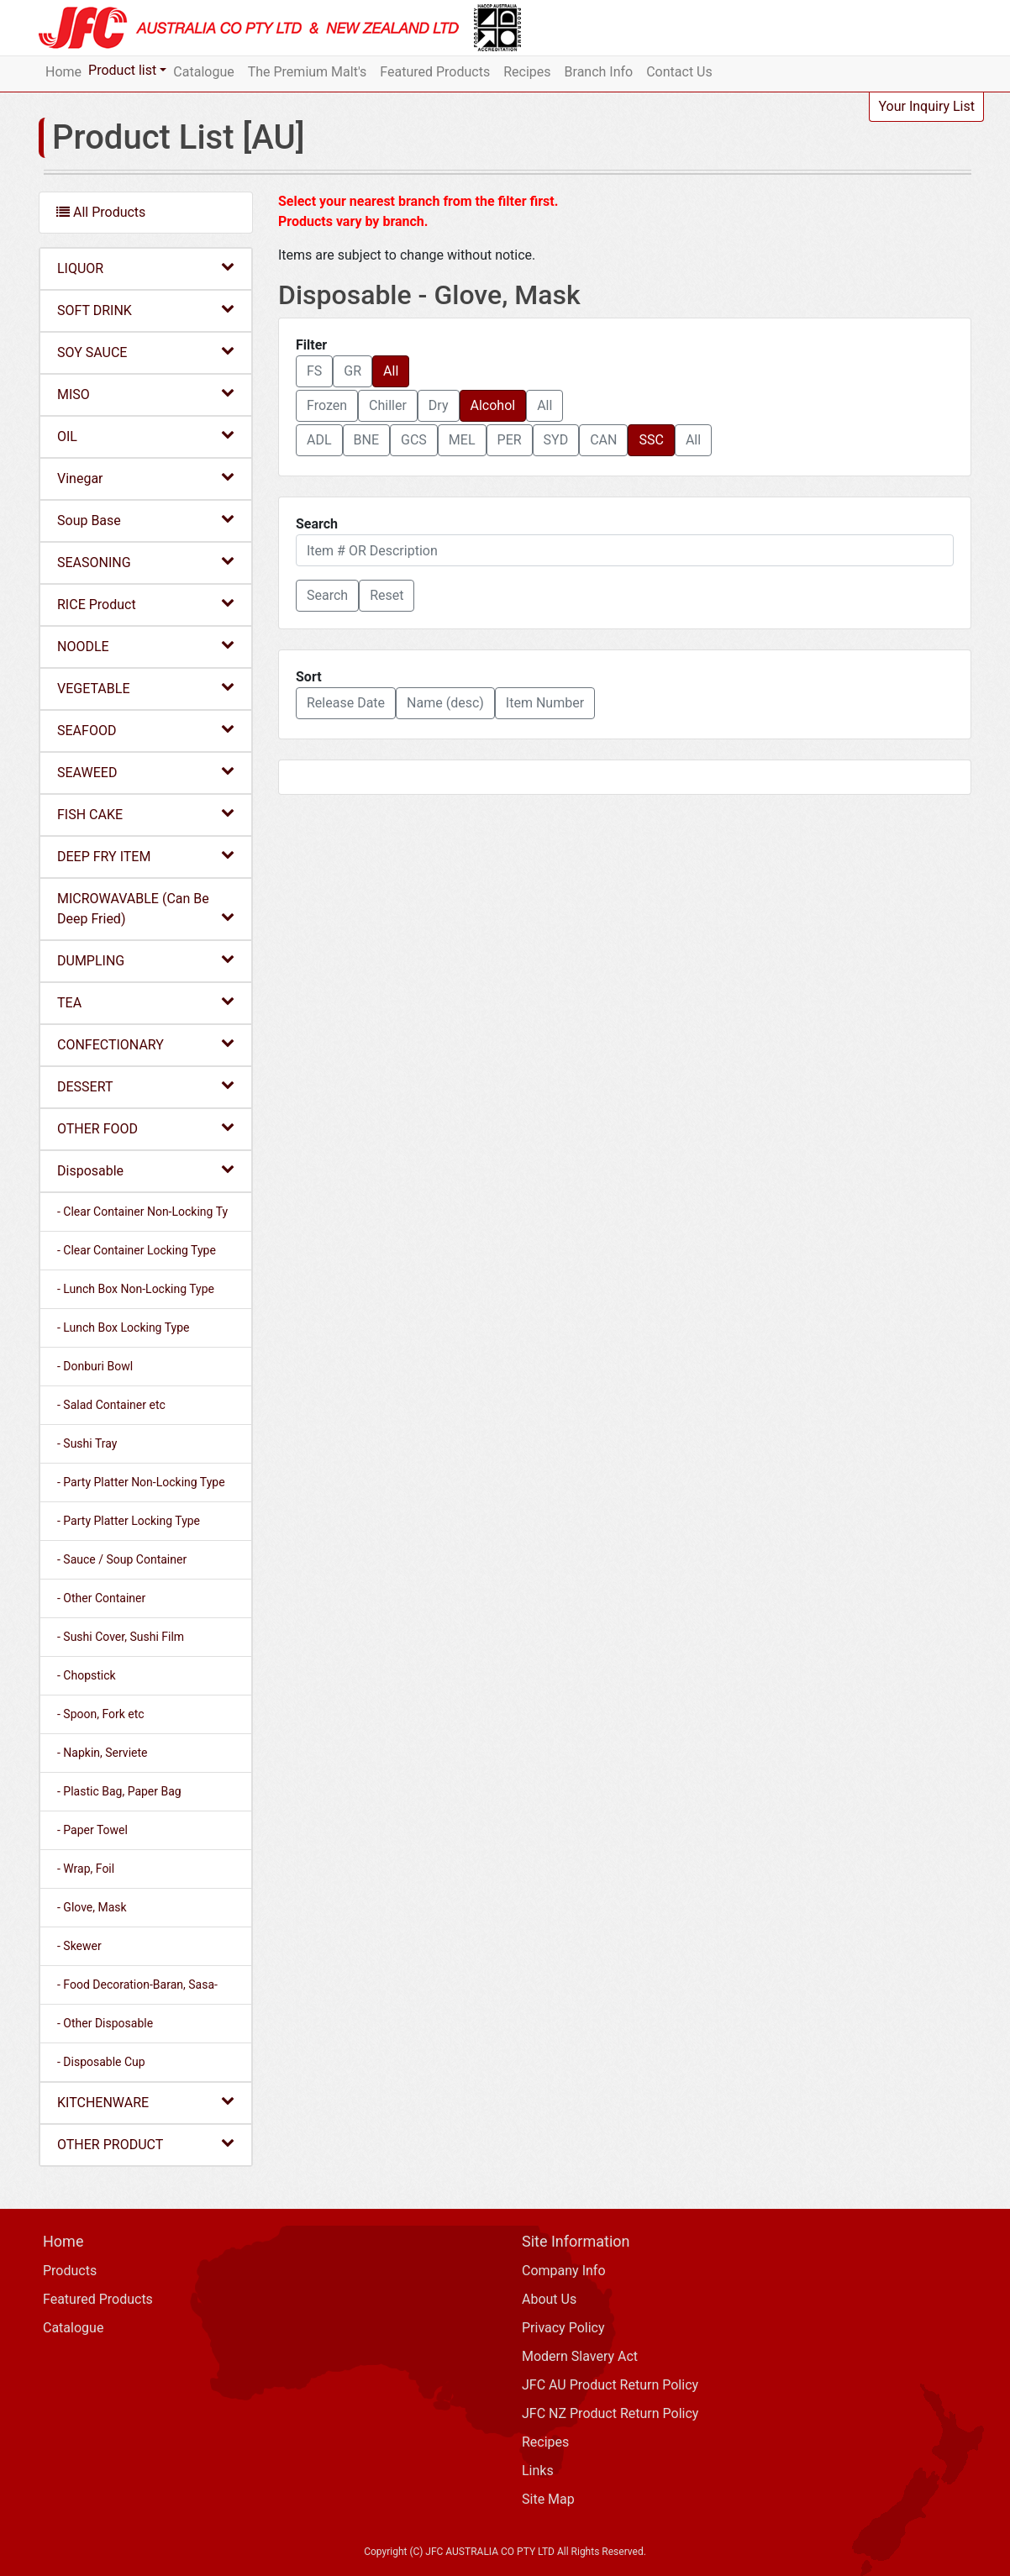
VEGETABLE (145, 688)
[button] (327, 596)
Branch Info (599, 72)
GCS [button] (414, 440)
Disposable (145, 1170)
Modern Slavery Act (580, 2356)
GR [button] (352, 371)
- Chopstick (86, 1675)
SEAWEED (145, 772)
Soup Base (145, 519)
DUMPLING (145, 960)
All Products (100, 212)
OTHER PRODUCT (145, 2144)
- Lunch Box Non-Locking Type (135, 1289)
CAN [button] (603, 440)
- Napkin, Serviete (102, 1752)
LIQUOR (145, 267)
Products (70, 2271)
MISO (145, 393)
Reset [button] (386, 595)
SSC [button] (651, 440)
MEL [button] (462, 440)
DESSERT (145, 1086)
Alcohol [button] (493, 405)
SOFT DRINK (145, 309)
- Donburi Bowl (95, 1366)
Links (538, 2471)
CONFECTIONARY (145, 1044)
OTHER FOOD (145, 1128)
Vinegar (145, 477)
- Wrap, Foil (85, 1868)
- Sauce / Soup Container (122, 1559)
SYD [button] (556, 440)
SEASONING (145, 561)
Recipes (526, 72)
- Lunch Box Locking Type (123, 1327)
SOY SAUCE (145, 351)
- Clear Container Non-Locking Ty (142, 1211)
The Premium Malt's (307, 72)
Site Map (548, 2499)
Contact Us (679, 72)
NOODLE (145, 646)
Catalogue (203, 72)
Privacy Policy (563, 2328)
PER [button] (509, 440)
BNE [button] (366, 440)
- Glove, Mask (92, 1907)
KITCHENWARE (145, 2102)
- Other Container (101, 1598)
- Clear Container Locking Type (136, 1250)
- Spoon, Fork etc (101, 1714)
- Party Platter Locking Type (128, 1520)
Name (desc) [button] (445, 703)
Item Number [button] (545, 703)
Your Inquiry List (926, 106)
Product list (122, 70)
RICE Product (145, 603)
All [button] (390, 371)
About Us (549, 2299)
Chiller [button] (388, 405)
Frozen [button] (327, 405)
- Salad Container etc (111, 1405)
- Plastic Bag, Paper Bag (119, 1791)
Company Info (564, 2271)
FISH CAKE (145, 814)
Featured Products (435, 72)
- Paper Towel (92, 1830)
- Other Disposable (105, 2023)
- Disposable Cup (101, 2062)
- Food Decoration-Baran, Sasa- (137, 1984)
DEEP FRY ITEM (145, 856)
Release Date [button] (346, 703)
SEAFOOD (145, 730)
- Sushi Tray (87, 1443)
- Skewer (79, 1946)
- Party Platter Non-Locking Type (141, 1482)
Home (63, 72)
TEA (145, 1002)
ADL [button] (319, 440)
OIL (145, 435)
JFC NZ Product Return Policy (610, 2413)
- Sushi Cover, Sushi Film (120, 1636)
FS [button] (314, 371)
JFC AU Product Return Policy (610, 2385)
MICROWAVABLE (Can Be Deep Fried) (145, 909)
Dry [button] (439, 405)
